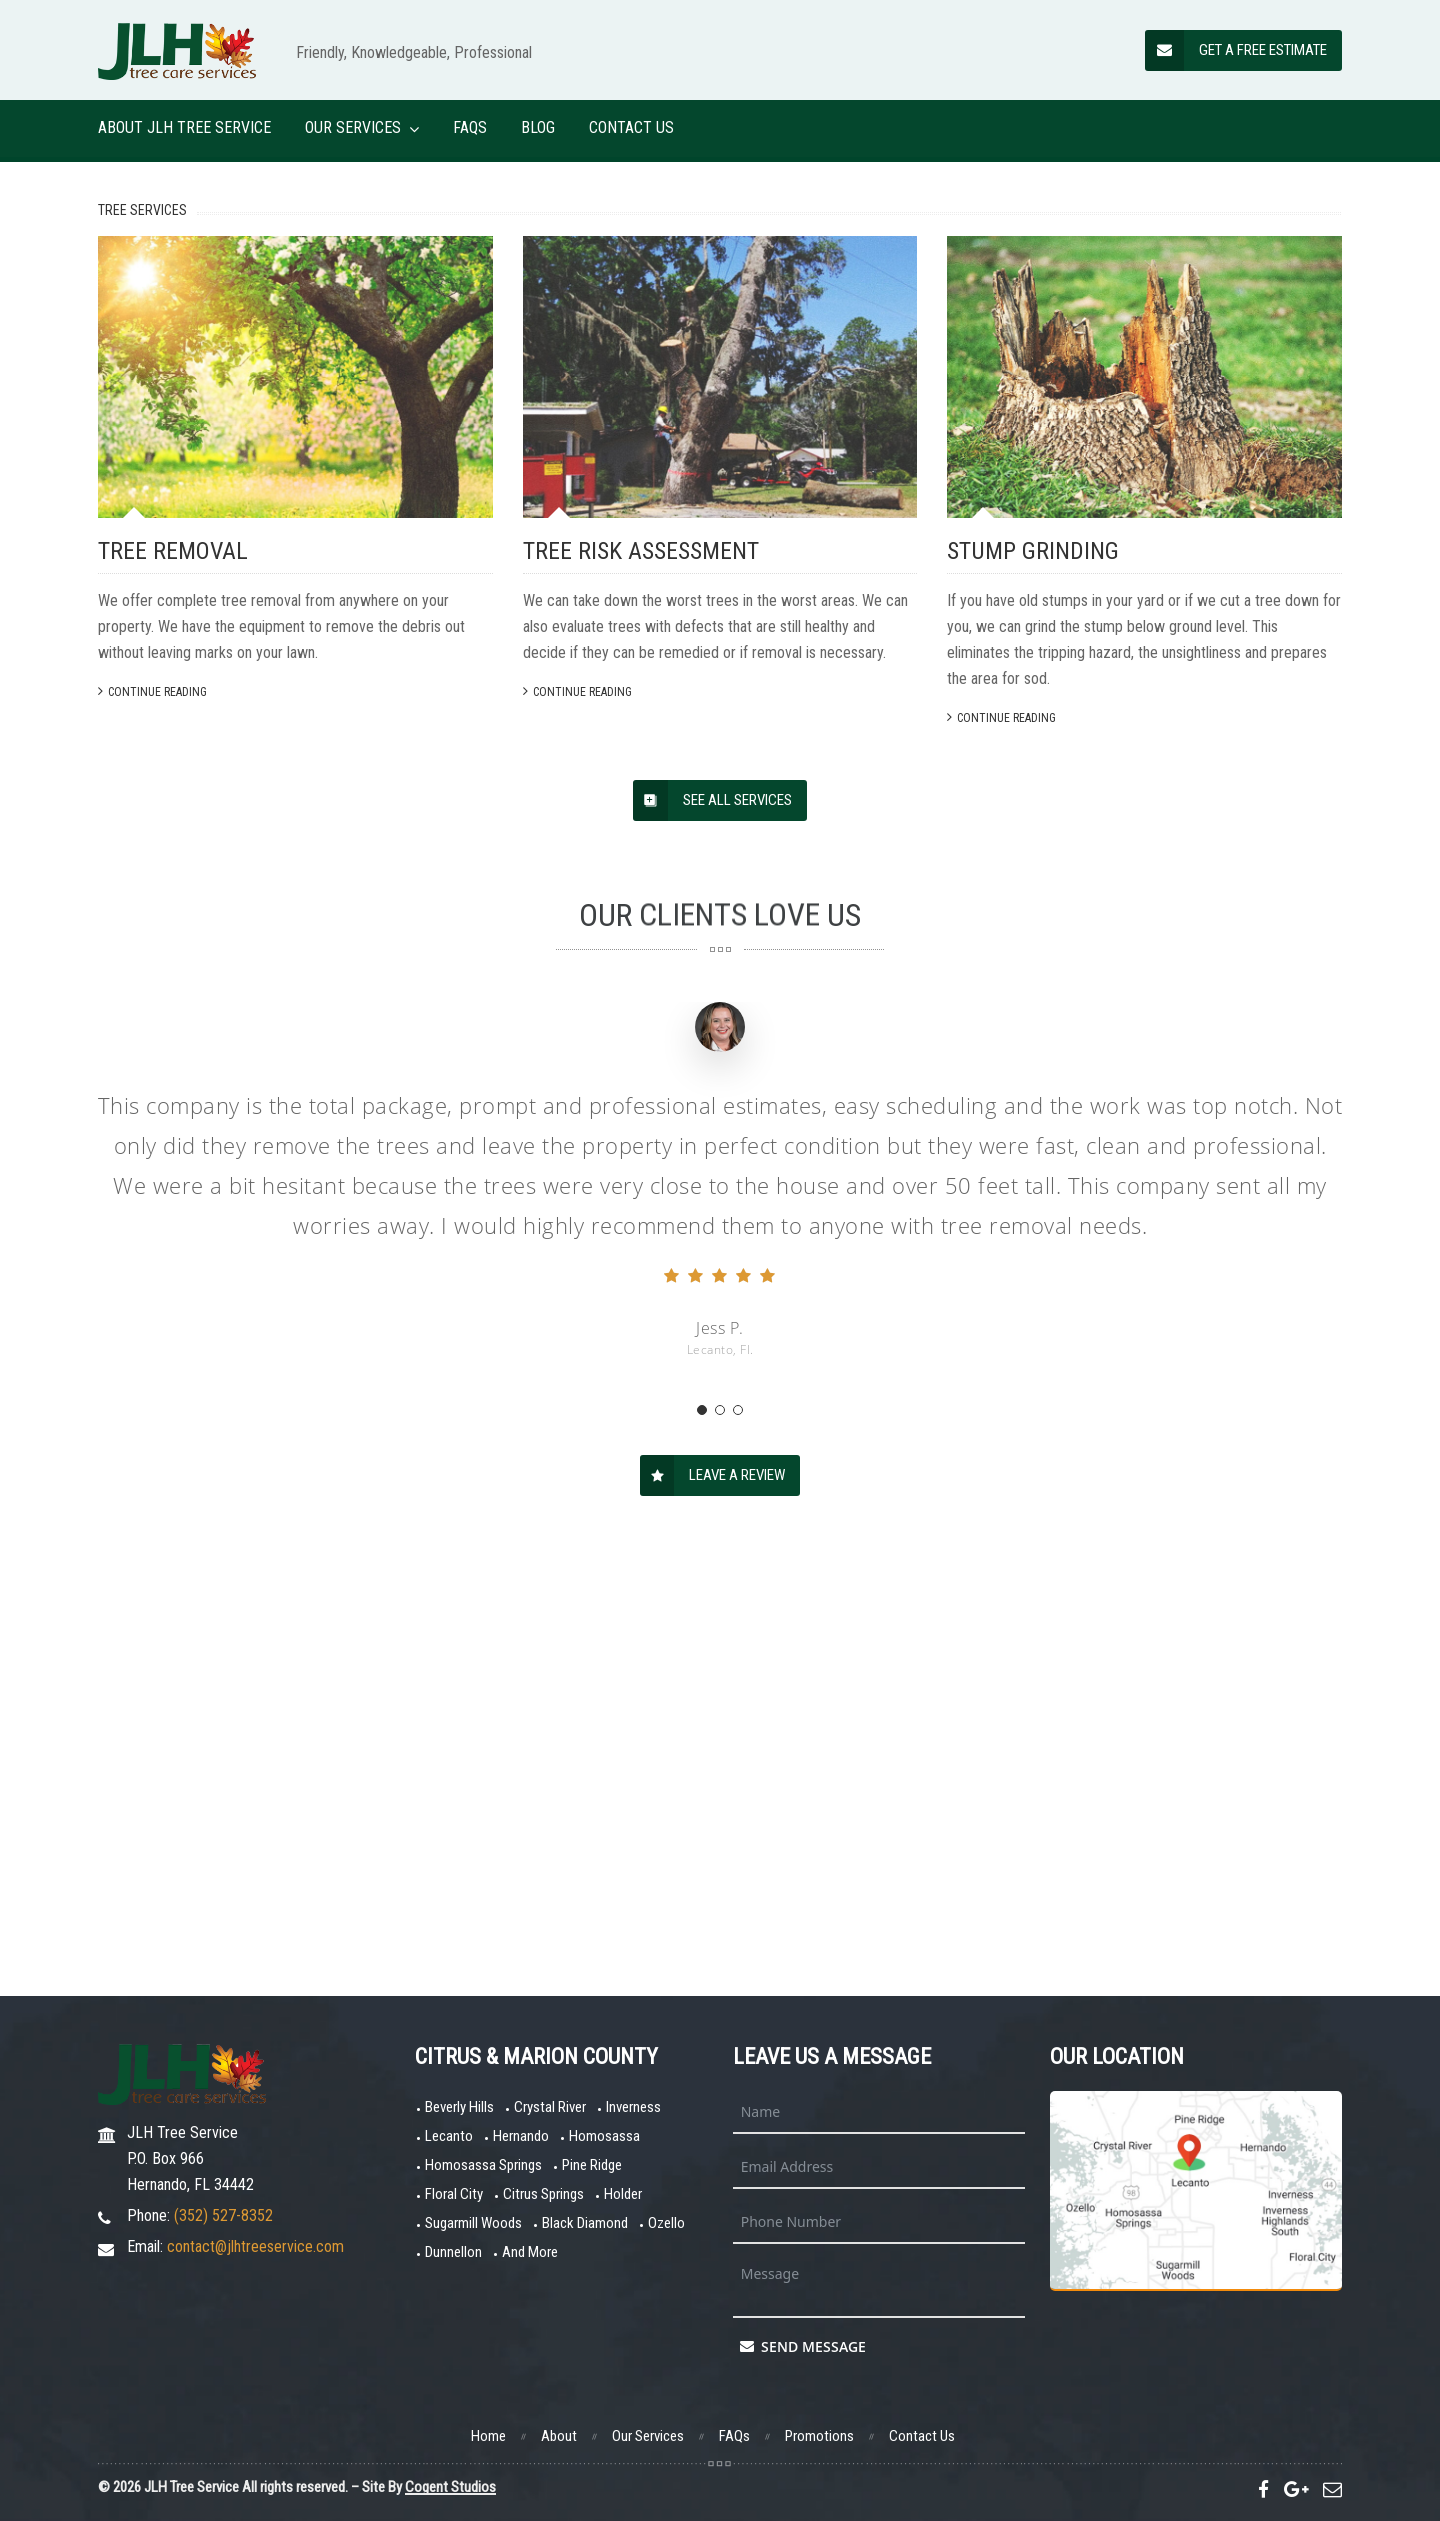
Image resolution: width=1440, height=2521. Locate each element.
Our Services (353, 127)
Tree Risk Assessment (641, 971)
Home (488, 2436)
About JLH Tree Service (184, 127)
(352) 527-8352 (223, 2215)
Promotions (819, 2436)
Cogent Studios (450, 2487)
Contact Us (631, 127)
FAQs (470, 127)
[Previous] (40, 365)
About (559, 2436)
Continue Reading (152, 1111)
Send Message (803, 2346)
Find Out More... (686, 452)
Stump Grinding (1033, 971)
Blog (538, 127)
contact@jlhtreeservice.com (255, 2246)
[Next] (1400, 365)
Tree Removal (173, 971)
